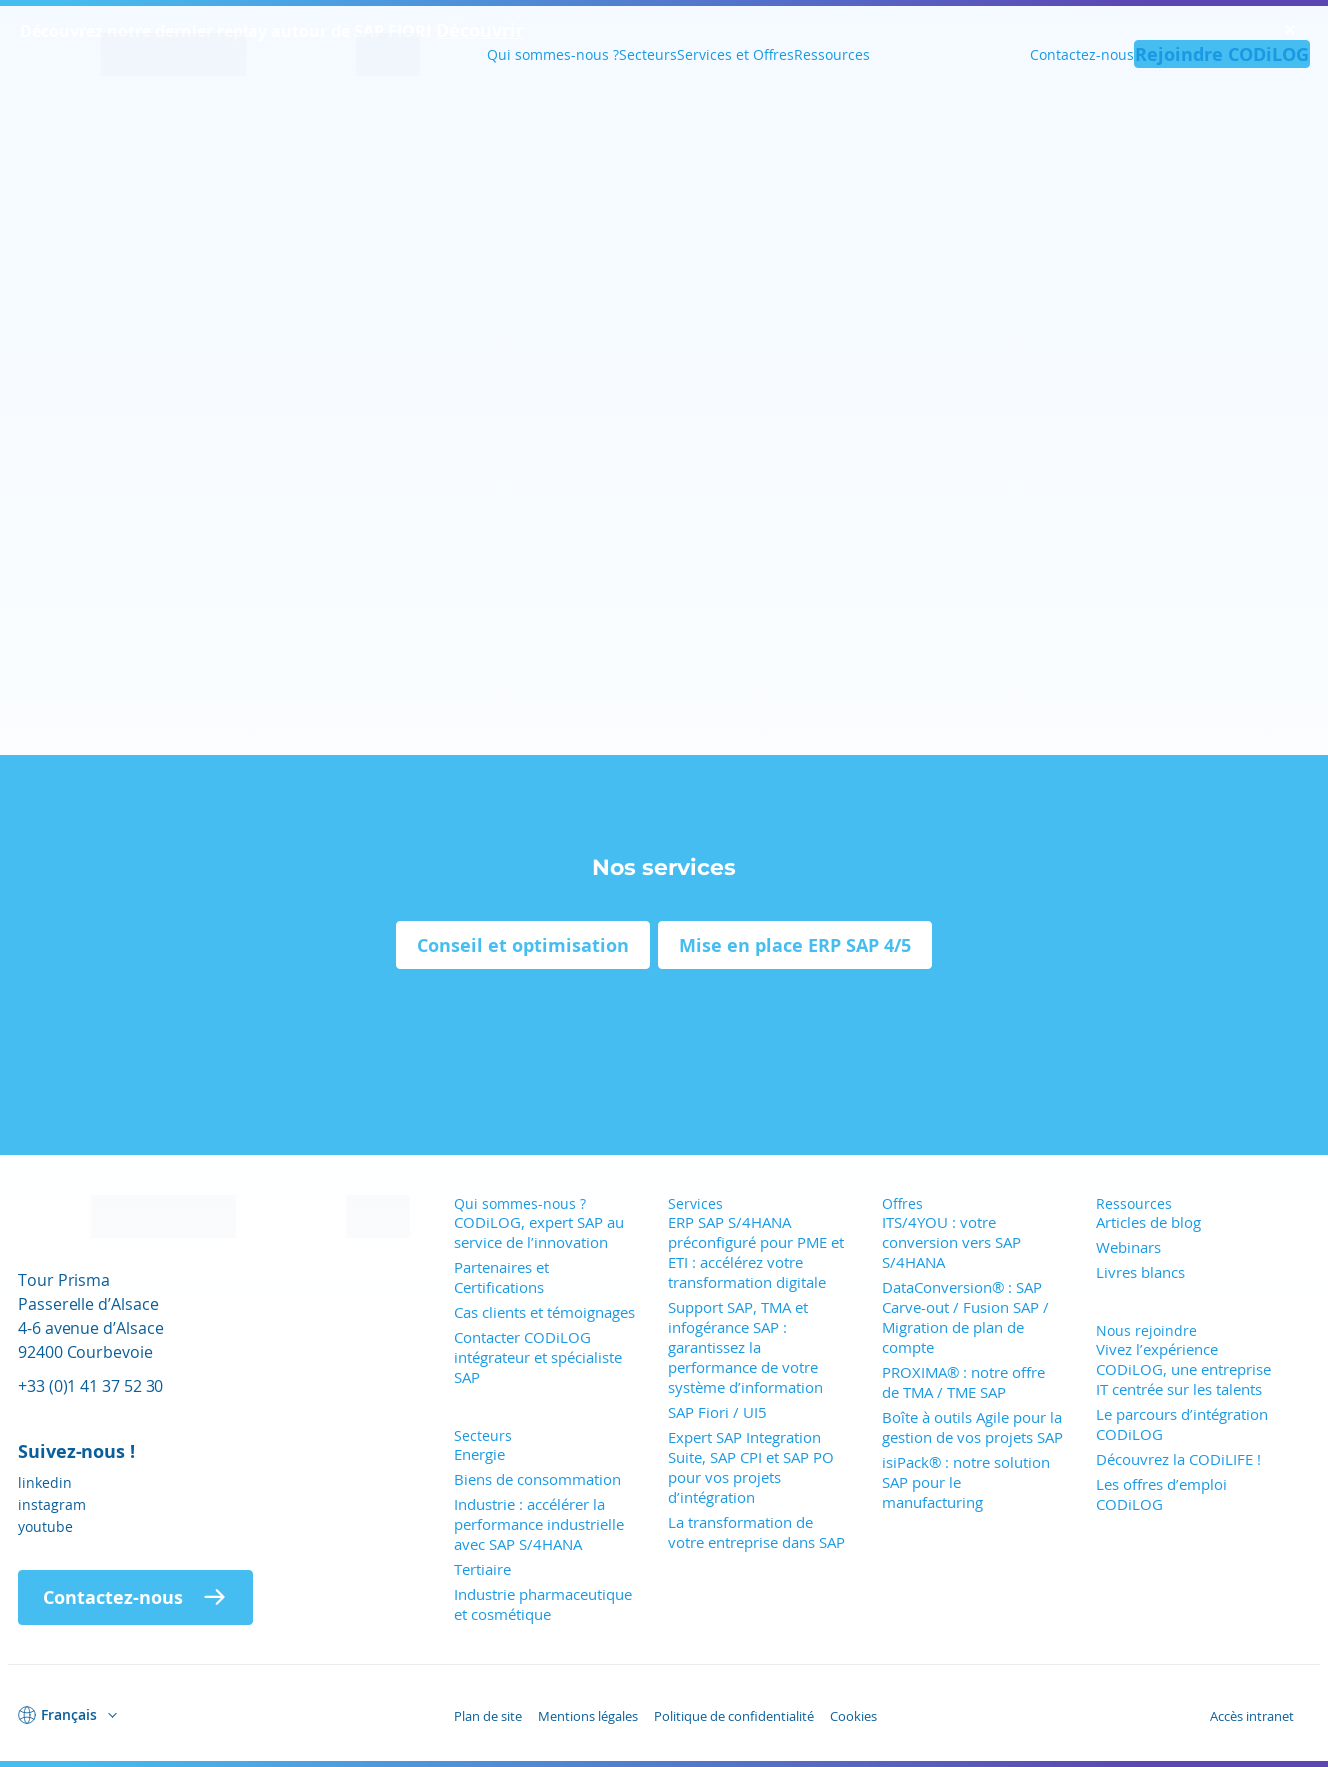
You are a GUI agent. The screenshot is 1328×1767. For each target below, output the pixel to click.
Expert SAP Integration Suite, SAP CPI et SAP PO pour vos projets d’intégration (751, 1467)
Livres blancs (1140, 1272)
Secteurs (648, 54)
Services (695, 1203)
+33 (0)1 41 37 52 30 (90, 1385)
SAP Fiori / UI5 (717, 1412)
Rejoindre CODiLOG (1222, 54)
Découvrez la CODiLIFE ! (1178, 1459)
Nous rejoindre (1146, 1330)
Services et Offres (735, 54)
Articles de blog (1148, 1222)
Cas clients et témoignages (544, 1312)
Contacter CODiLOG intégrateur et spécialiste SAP (538, 1357)
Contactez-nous (1082, 54)
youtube (45, 1526)
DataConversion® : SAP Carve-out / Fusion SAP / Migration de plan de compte (965, 1317)
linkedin (45, 1482)
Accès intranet (1252, 1716)
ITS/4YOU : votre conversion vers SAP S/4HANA (951, 1242)
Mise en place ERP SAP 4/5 (795, 945)
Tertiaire (482, 1569)
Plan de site (488, 1716)
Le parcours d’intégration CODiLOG (1182, 1424)
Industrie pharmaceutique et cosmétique (543, 1604)
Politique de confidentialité (734, 1716)
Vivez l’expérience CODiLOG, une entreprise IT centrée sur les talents (1183, 1369)
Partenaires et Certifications (501, 1277)
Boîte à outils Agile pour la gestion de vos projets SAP (972, 1427)
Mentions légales (588, 1716)
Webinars (1128, 1247)
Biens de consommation (537, 1479)
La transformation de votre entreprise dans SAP (756, 1532)
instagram (52, 1504)
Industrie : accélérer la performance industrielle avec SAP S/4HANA (539, 1524)
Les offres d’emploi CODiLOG (1161, 1494)
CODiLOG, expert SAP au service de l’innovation (539, 1232)
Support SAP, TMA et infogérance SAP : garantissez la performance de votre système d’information (745, 1347)
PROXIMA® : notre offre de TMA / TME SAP (963, 1382)
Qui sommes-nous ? (553, 54)
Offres (902, 1203)
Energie (479, 1454)
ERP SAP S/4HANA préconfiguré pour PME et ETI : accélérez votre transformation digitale (756, 1252)
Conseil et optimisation (523, 945)
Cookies (853, 1716)
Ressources (832, 54)
